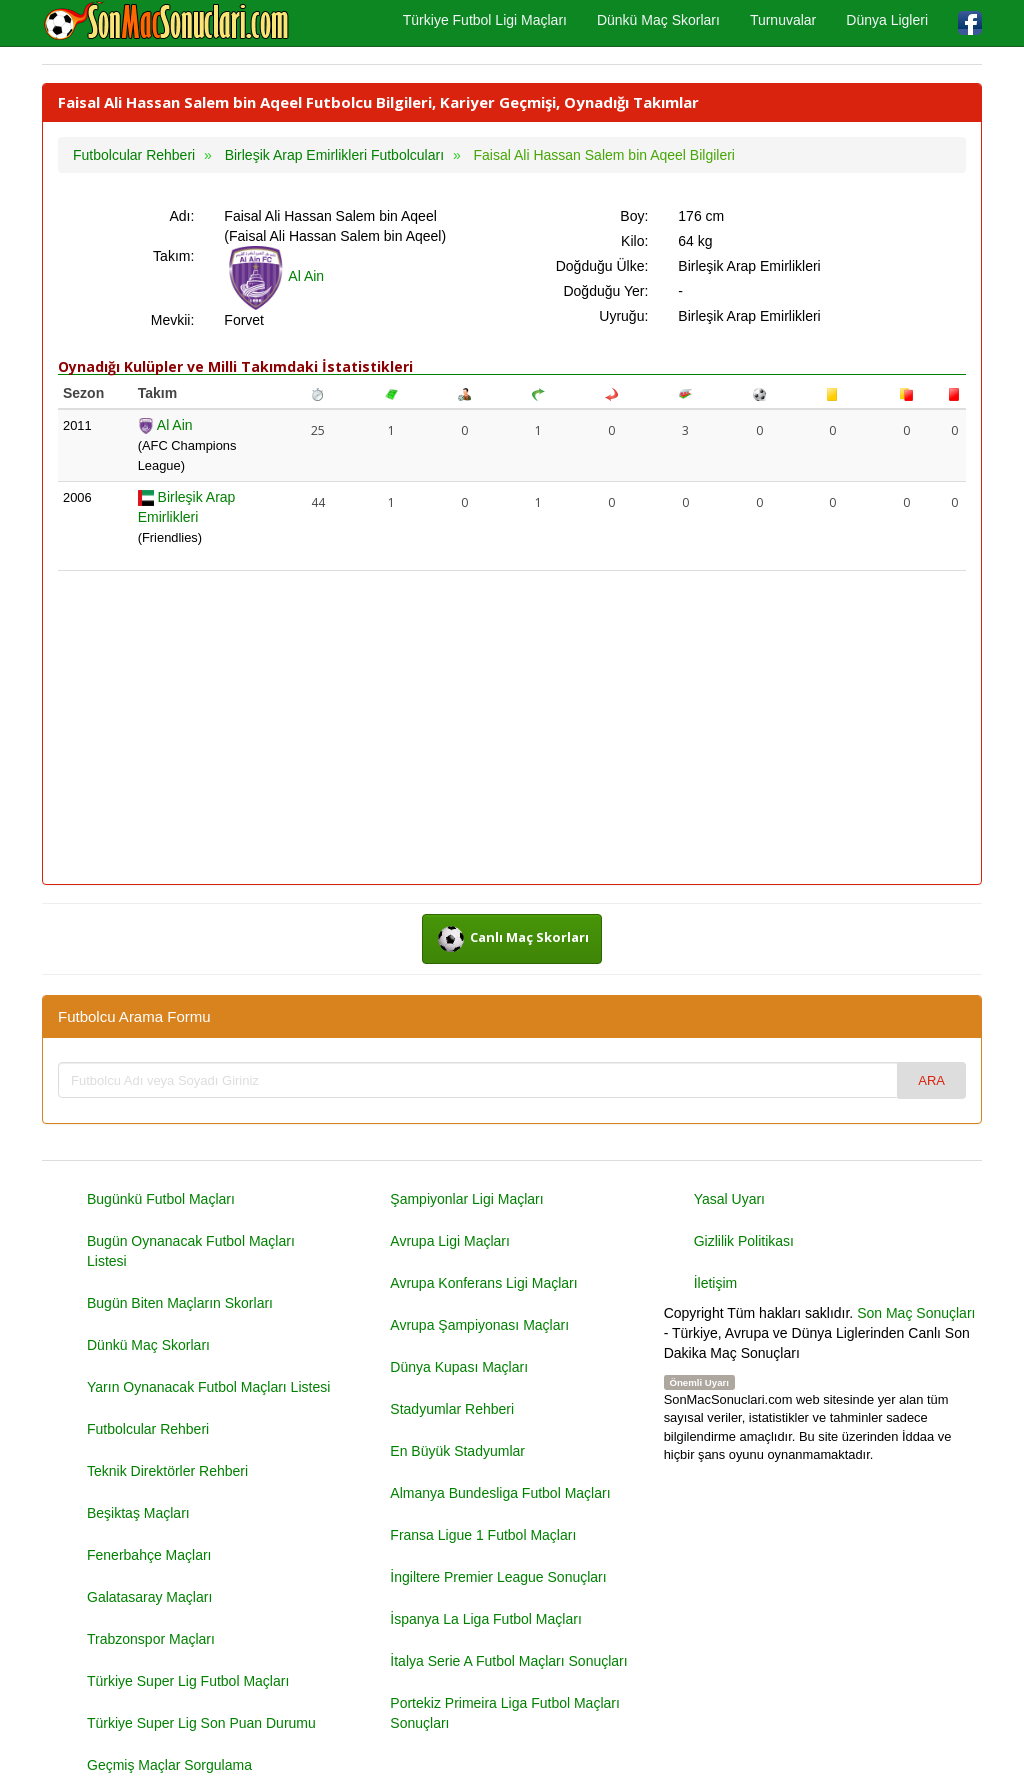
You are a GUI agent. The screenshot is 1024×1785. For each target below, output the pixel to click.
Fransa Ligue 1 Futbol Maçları (483, 1535)
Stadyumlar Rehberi (452, 1409)
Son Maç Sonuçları (916, 1313)
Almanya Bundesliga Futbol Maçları (500, 1493)
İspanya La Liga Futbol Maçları (485, 1619)
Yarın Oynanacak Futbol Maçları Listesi (208, 1387)
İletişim (716, 1283)
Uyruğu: (623, 316)
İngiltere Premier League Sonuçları (498, 1577)
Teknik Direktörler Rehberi (167, 1471)
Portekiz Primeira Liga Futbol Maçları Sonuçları (505, 1713)
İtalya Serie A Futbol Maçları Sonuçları (508, 1661)
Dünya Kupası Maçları (459, 1367)
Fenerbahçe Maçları (149, 1555)
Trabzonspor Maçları (151, 1639)
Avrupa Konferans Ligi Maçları (483, 1283)
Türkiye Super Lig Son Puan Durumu (201, 1723)
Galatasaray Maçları (149, 1597)
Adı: (181, 216)
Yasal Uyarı (729, 1199)
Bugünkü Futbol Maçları (161, 1199)
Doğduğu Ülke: (602, 266)
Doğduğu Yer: (605, 291)
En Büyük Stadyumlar (457, 1451)
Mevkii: (173, 320)
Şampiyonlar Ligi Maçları (466, 1199)
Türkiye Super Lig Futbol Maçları (188, 1681)
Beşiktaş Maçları (138, 1513)
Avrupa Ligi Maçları (450, 1241)
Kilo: (634, 241)
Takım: (173, 256)
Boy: (634, 216)
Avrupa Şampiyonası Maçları (479, 1325)
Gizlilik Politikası (744, 1241)
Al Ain (274, 276)
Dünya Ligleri (887, 20)
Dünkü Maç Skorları (658, 20)
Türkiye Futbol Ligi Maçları (485, 20)
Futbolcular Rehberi (148, 1429)
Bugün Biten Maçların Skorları (180, 1303)
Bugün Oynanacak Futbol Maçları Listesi (191, 1251)
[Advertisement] (512, 729)
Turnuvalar (783, 20)
